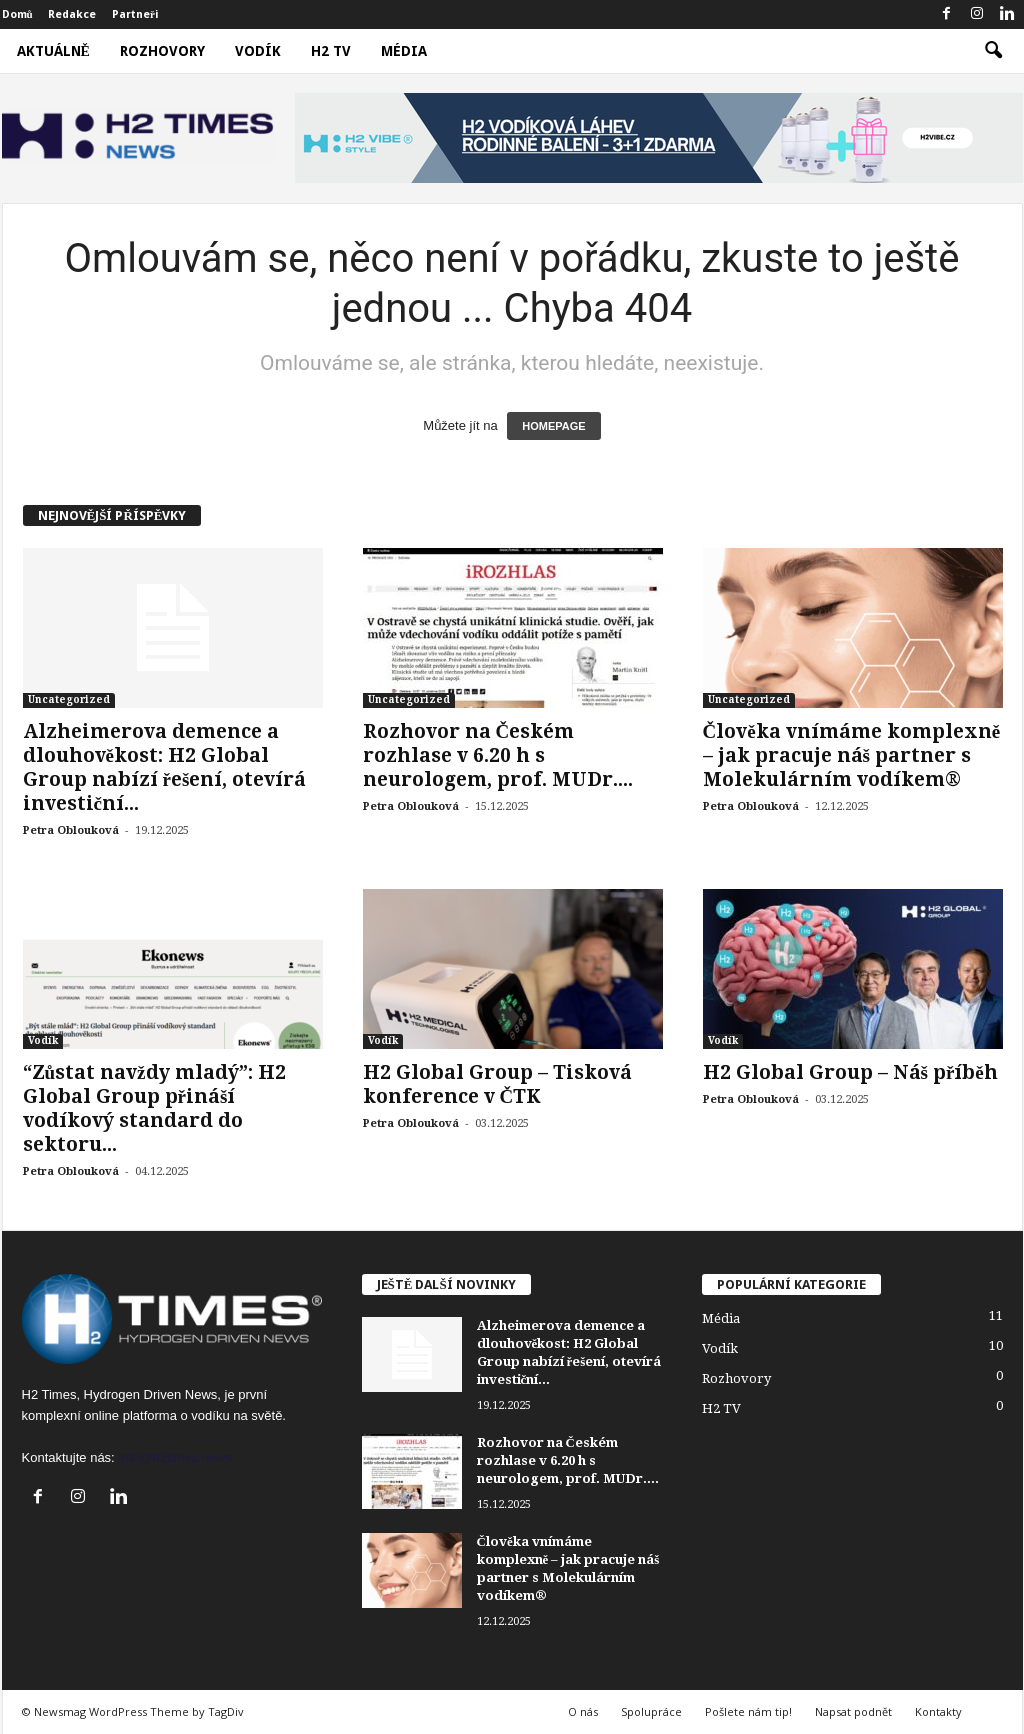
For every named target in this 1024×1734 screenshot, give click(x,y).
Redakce (72, 14)
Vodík (258, 51)
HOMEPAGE (553, 426)
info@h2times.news (175, 1457)
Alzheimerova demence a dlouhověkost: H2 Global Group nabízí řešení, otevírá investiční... (165, 767)
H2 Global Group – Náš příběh (850, 1072)
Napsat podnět (853, 1711)
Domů (17, 14)
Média (404, 51)
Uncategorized (69, 699)
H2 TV (331, 51)
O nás (583, 1711)
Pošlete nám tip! (748, 1711)
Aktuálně (53, 51)
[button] (993, 51)
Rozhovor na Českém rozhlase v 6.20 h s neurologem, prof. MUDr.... (498, 755)
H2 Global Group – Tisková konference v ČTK (497, 1084)
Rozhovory (162, 51)
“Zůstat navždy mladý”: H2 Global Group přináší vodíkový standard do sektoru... (154, 1108)
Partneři (135, 14)
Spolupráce (651, 1711)
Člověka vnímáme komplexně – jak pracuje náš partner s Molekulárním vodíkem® (852, 755)
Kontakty (938, 1711)
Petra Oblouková (71, 830)
